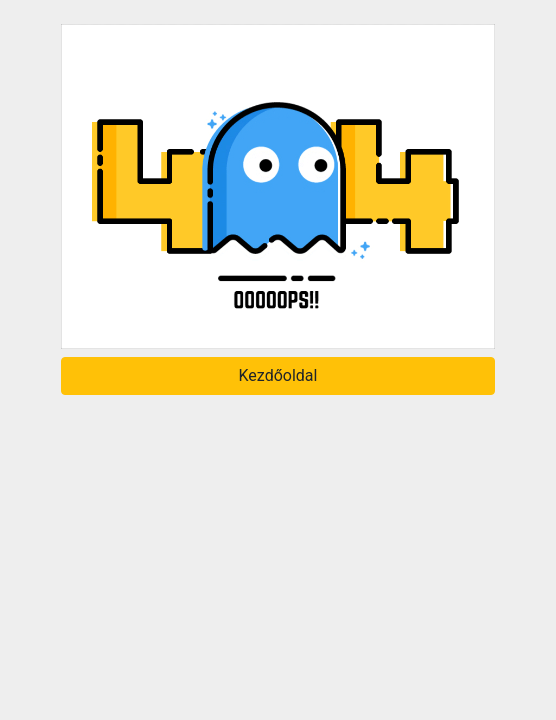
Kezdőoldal (278, 375)
